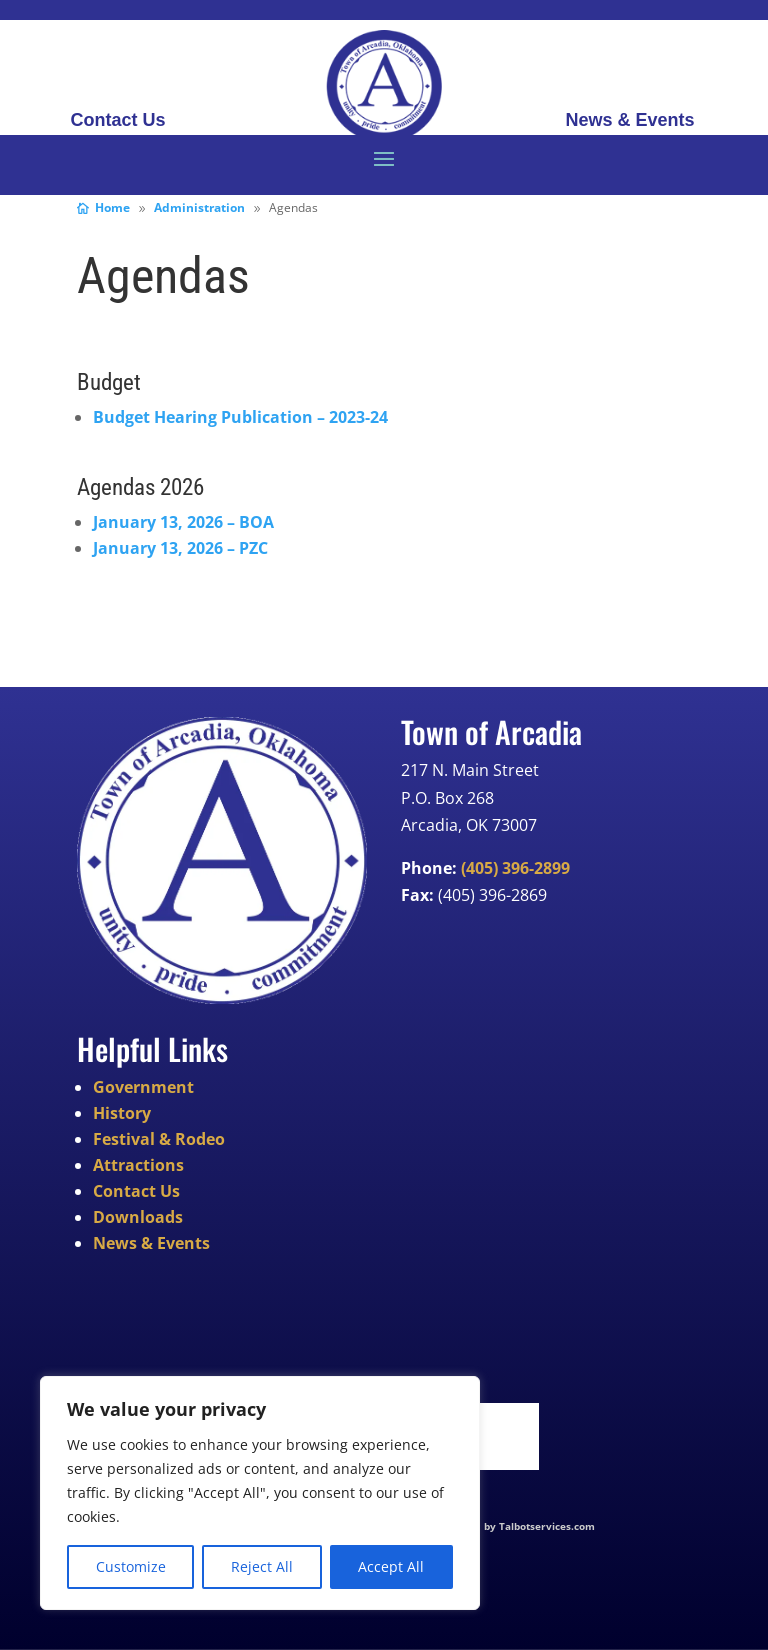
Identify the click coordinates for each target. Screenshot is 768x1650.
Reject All (262, 1566)
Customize (131, 1566)
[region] (260, 1493)
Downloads (138, 1217)
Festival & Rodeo (159, 1139)
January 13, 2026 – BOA (183, 522)
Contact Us (117, 121)
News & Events (629, 121)
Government (143, 1087)
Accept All (391, 1566)
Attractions (138, 1165)
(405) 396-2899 (515, 868)
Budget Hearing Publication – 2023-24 (240, 417)
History (122, 1113)
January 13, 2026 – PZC (180, 548)
